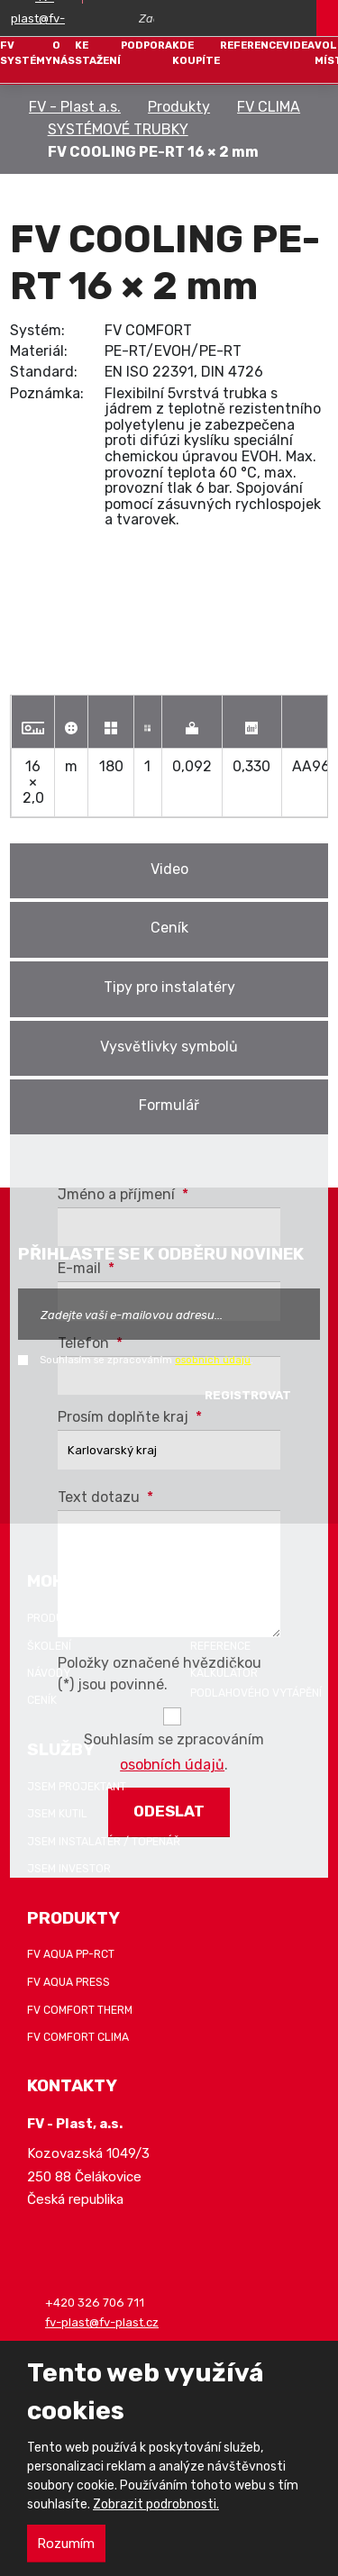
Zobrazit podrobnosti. (156, 2504)
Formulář (169, 1105)
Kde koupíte (196, 53)
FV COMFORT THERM (79, 2010)
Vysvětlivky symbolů (169, 1046)
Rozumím (66, 2543)
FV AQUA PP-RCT (70, 1955)
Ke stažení (98, 53)
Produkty (179, 106)
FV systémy (26, 53)
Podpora (146, 45)
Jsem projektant (76, 1786)
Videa (298, 45)
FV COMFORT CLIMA (78, 2037)
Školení (49, 1646)
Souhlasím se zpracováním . (146, 1359)
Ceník (169, 927)
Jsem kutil (57, 1813)
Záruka (211, 1618)
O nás (63, 53)
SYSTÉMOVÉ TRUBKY (118, 129)
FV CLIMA (268, 106)
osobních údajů (213, 1359)
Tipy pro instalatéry (169, 987)
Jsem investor (69, 1868)
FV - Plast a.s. (75, 106)
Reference (251, 45)
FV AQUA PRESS (68, 1982)
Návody (48, 1673)
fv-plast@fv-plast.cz (102, 2322)
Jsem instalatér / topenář (103, 1841)
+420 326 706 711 (94, 2303)
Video (169, 869)
